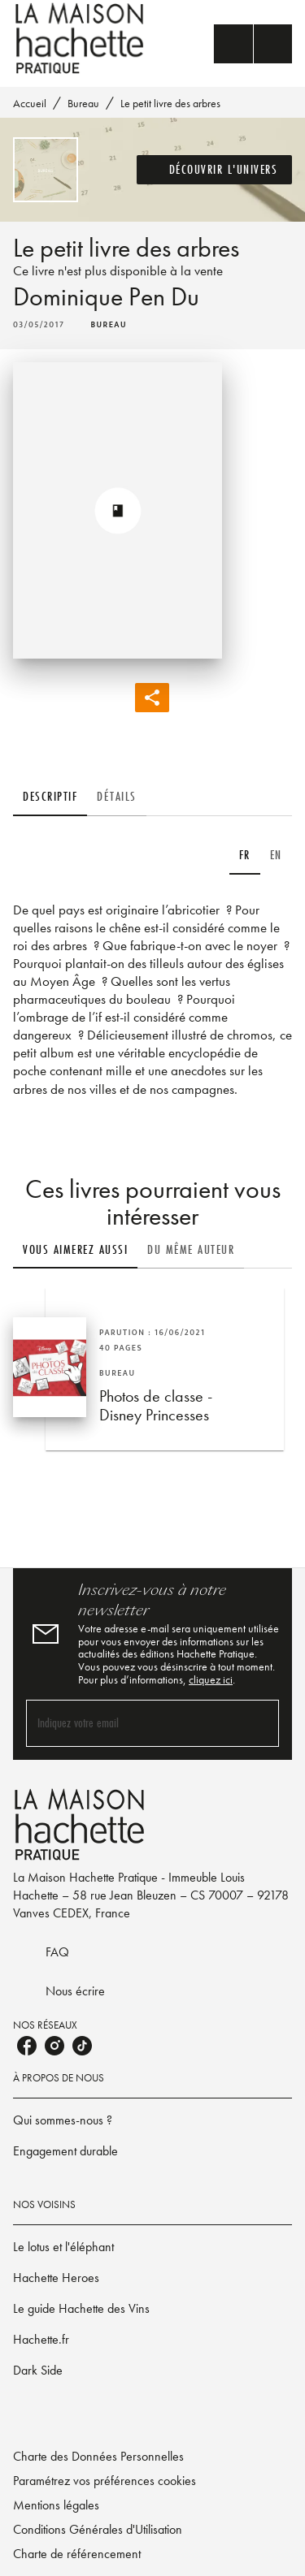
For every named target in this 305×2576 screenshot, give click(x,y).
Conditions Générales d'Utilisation (97, 2529)
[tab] (50, 796)
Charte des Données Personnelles (98, 2456)
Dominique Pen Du (106, 296)
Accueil (29, 103)
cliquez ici (211, 1679)
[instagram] (54, 2046)
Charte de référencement (77, 2553)
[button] (215, 169)
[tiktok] (82, 2046)
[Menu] (253, 43)
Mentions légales (56, 2504)
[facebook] (27, 2046)
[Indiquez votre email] (132, 1723)
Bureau (83, 103)
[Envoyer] (259, 1723)
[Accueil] (81, 38)
